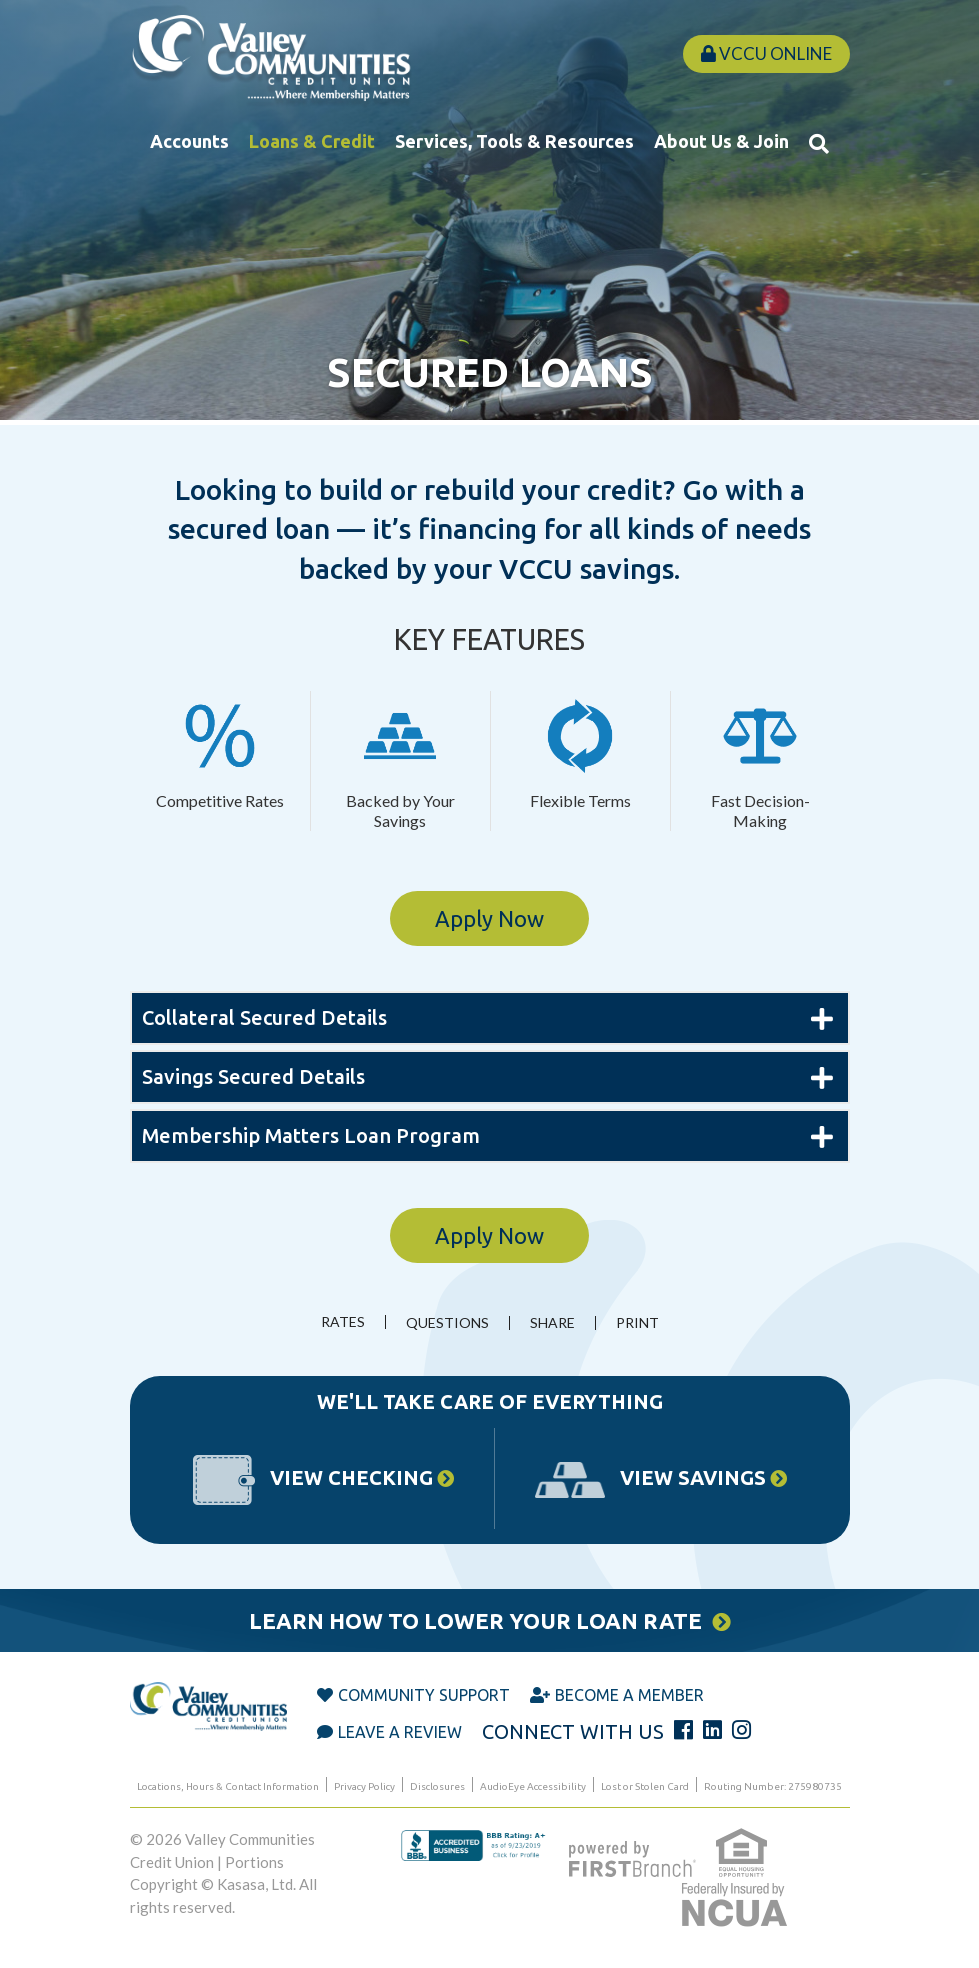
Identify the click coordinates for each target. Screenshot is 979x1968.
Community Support (424, 1695)
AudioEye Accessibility (533, 1786)
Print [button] (637, 1323)
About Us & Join (721, 141)
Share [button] (552, 1323)
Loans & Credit (312, 141)
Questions (447, 1323)
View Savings (693, 1477)
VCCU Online (766, 53)
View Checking (351, 1477)
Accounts (189, 141)
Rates (343, 1322)
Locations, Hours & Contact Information (228, 1786)
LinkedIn (712, 1730)
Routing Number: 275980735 (773, 1786)
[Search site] (819, 143)
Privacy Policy (364, 1786)
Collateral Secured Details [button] (264, 1017)
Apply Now (489, 918)
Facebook (683, 1730)
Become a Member (629, 1695)
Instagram (741, 1730)
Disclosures (437, 1786)
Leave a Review (400, 1732)
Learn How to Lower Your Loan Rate (475, 1620)
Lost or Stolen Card (645, 1786)
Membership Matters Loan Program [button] (311, 1135)
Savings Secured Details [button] (253, 1076)
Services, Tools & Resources (514, 141)
